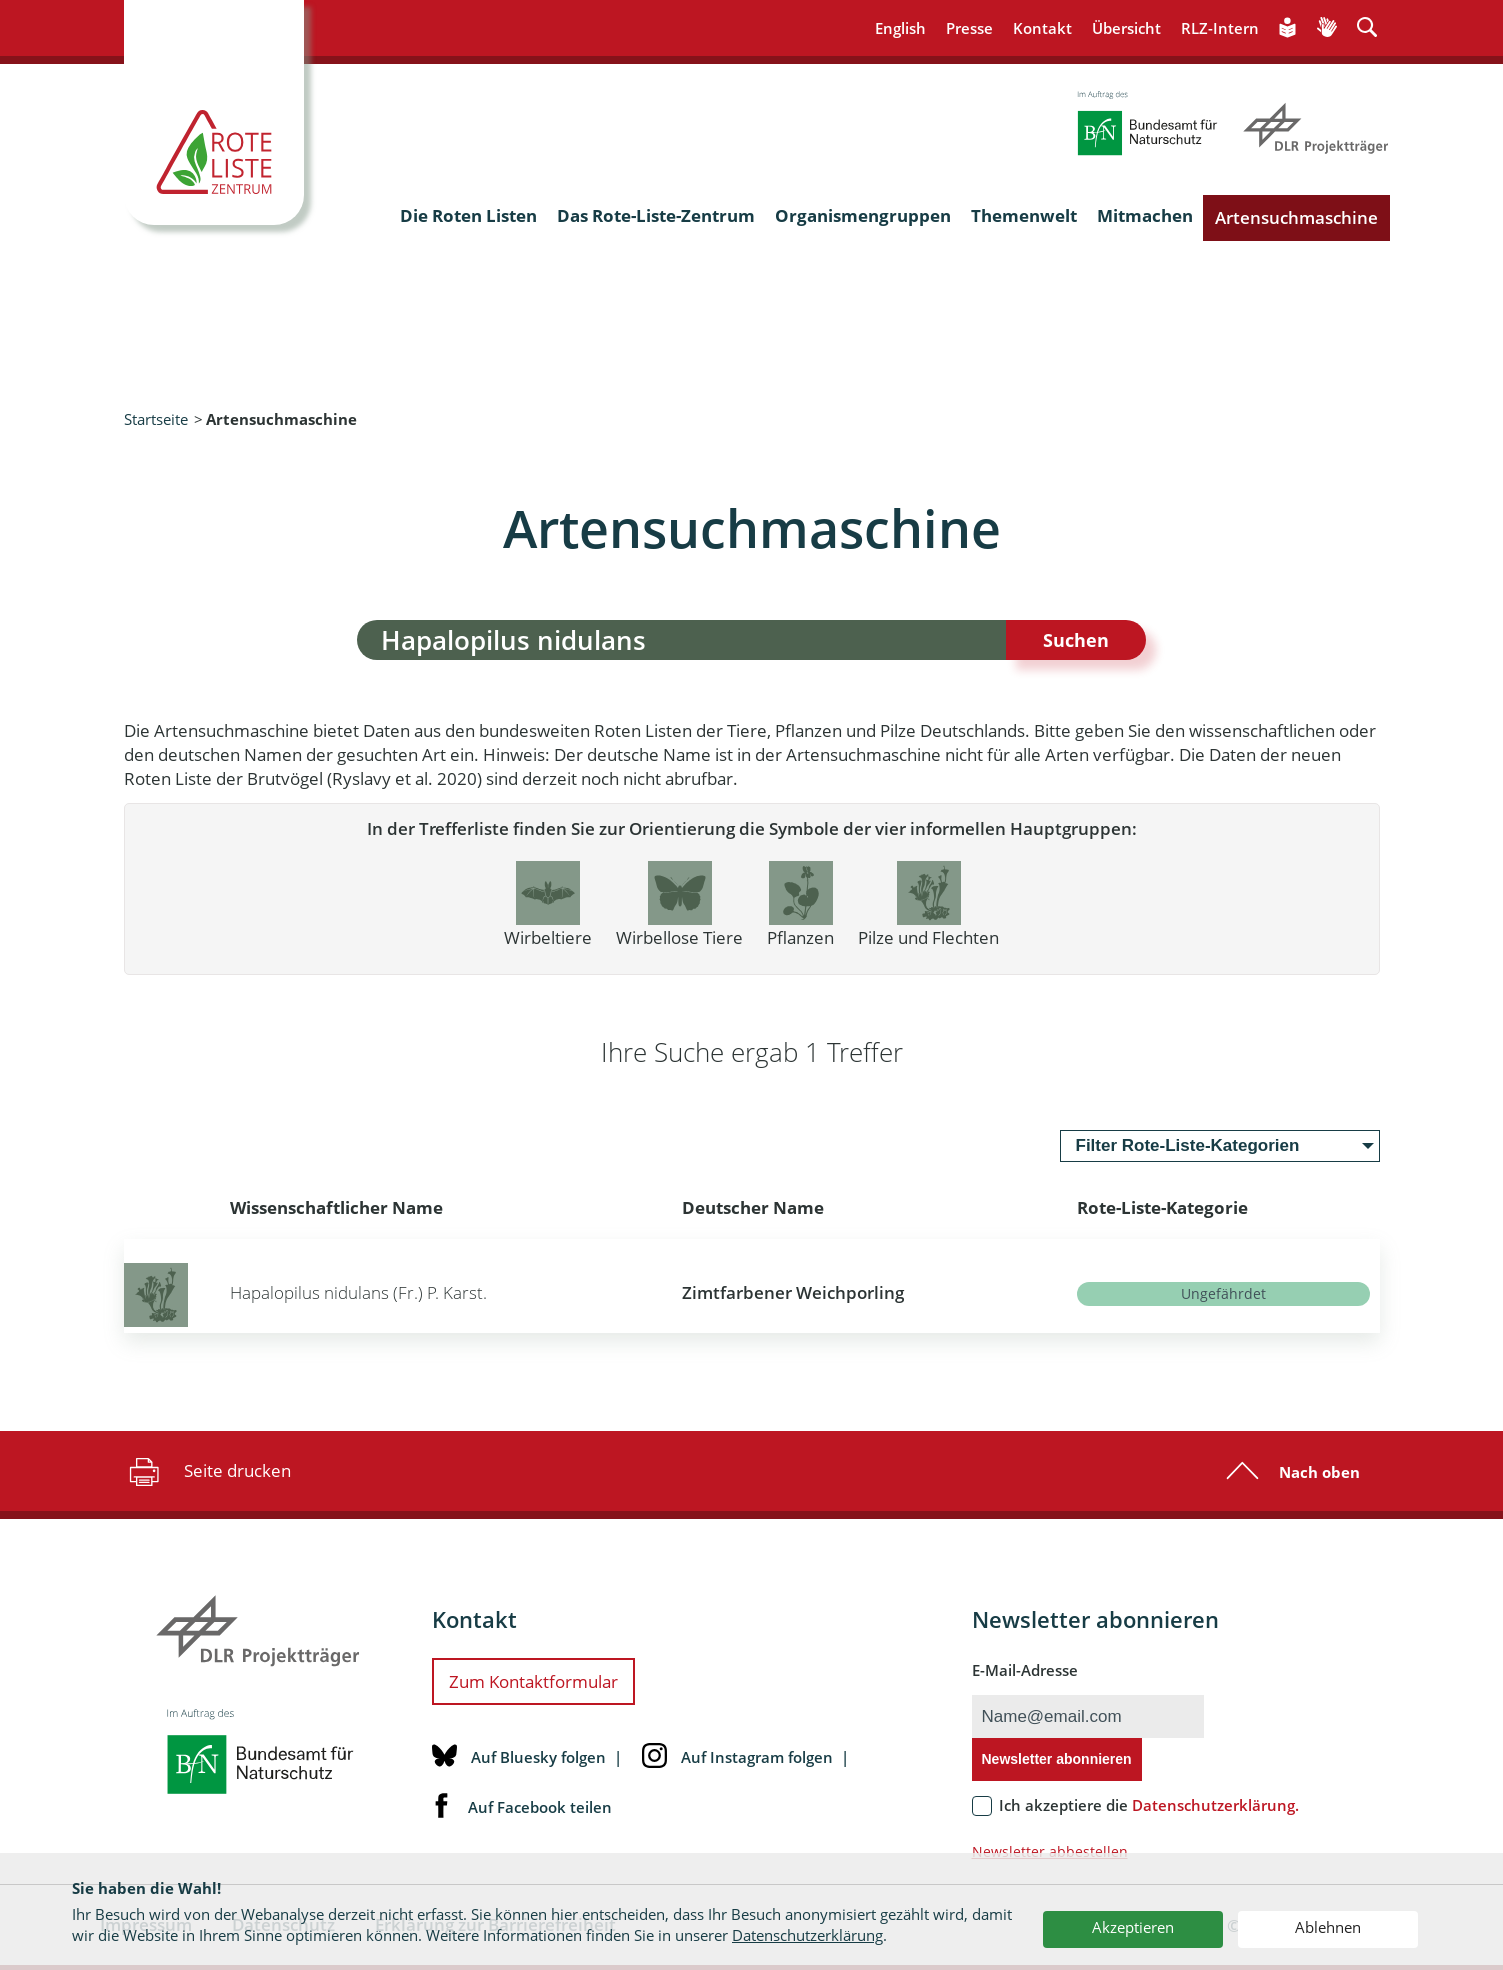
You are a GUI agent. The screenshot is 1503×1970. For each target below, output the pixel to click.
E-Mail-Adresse (1025, 1670)
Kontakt (1042, 28)
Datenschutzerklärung (807, 1935)
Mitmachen (1145, 215)
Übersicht (1126, 28)
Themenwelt (1024, 215)
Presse (969, 28)
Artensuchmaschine (1296, 217)
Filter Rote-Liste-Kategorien (1188, 1145)
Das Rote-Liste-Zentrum (656, 215)
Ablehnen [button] (1328, 1927)
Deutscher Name (753, 1207)
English (900, 28)
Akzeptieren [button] (1133, 1927)
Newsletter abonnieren (1057, 1759)
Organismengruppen (863, 215)
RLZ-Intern (1220, 28)
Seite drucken (207, 1471)
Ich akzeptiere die (1149, 1805)
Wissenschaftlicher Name (336, 1207)
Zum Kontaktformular (533, 1681)
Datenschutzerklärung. (1215, 1805)
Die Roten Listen (468, 215)
